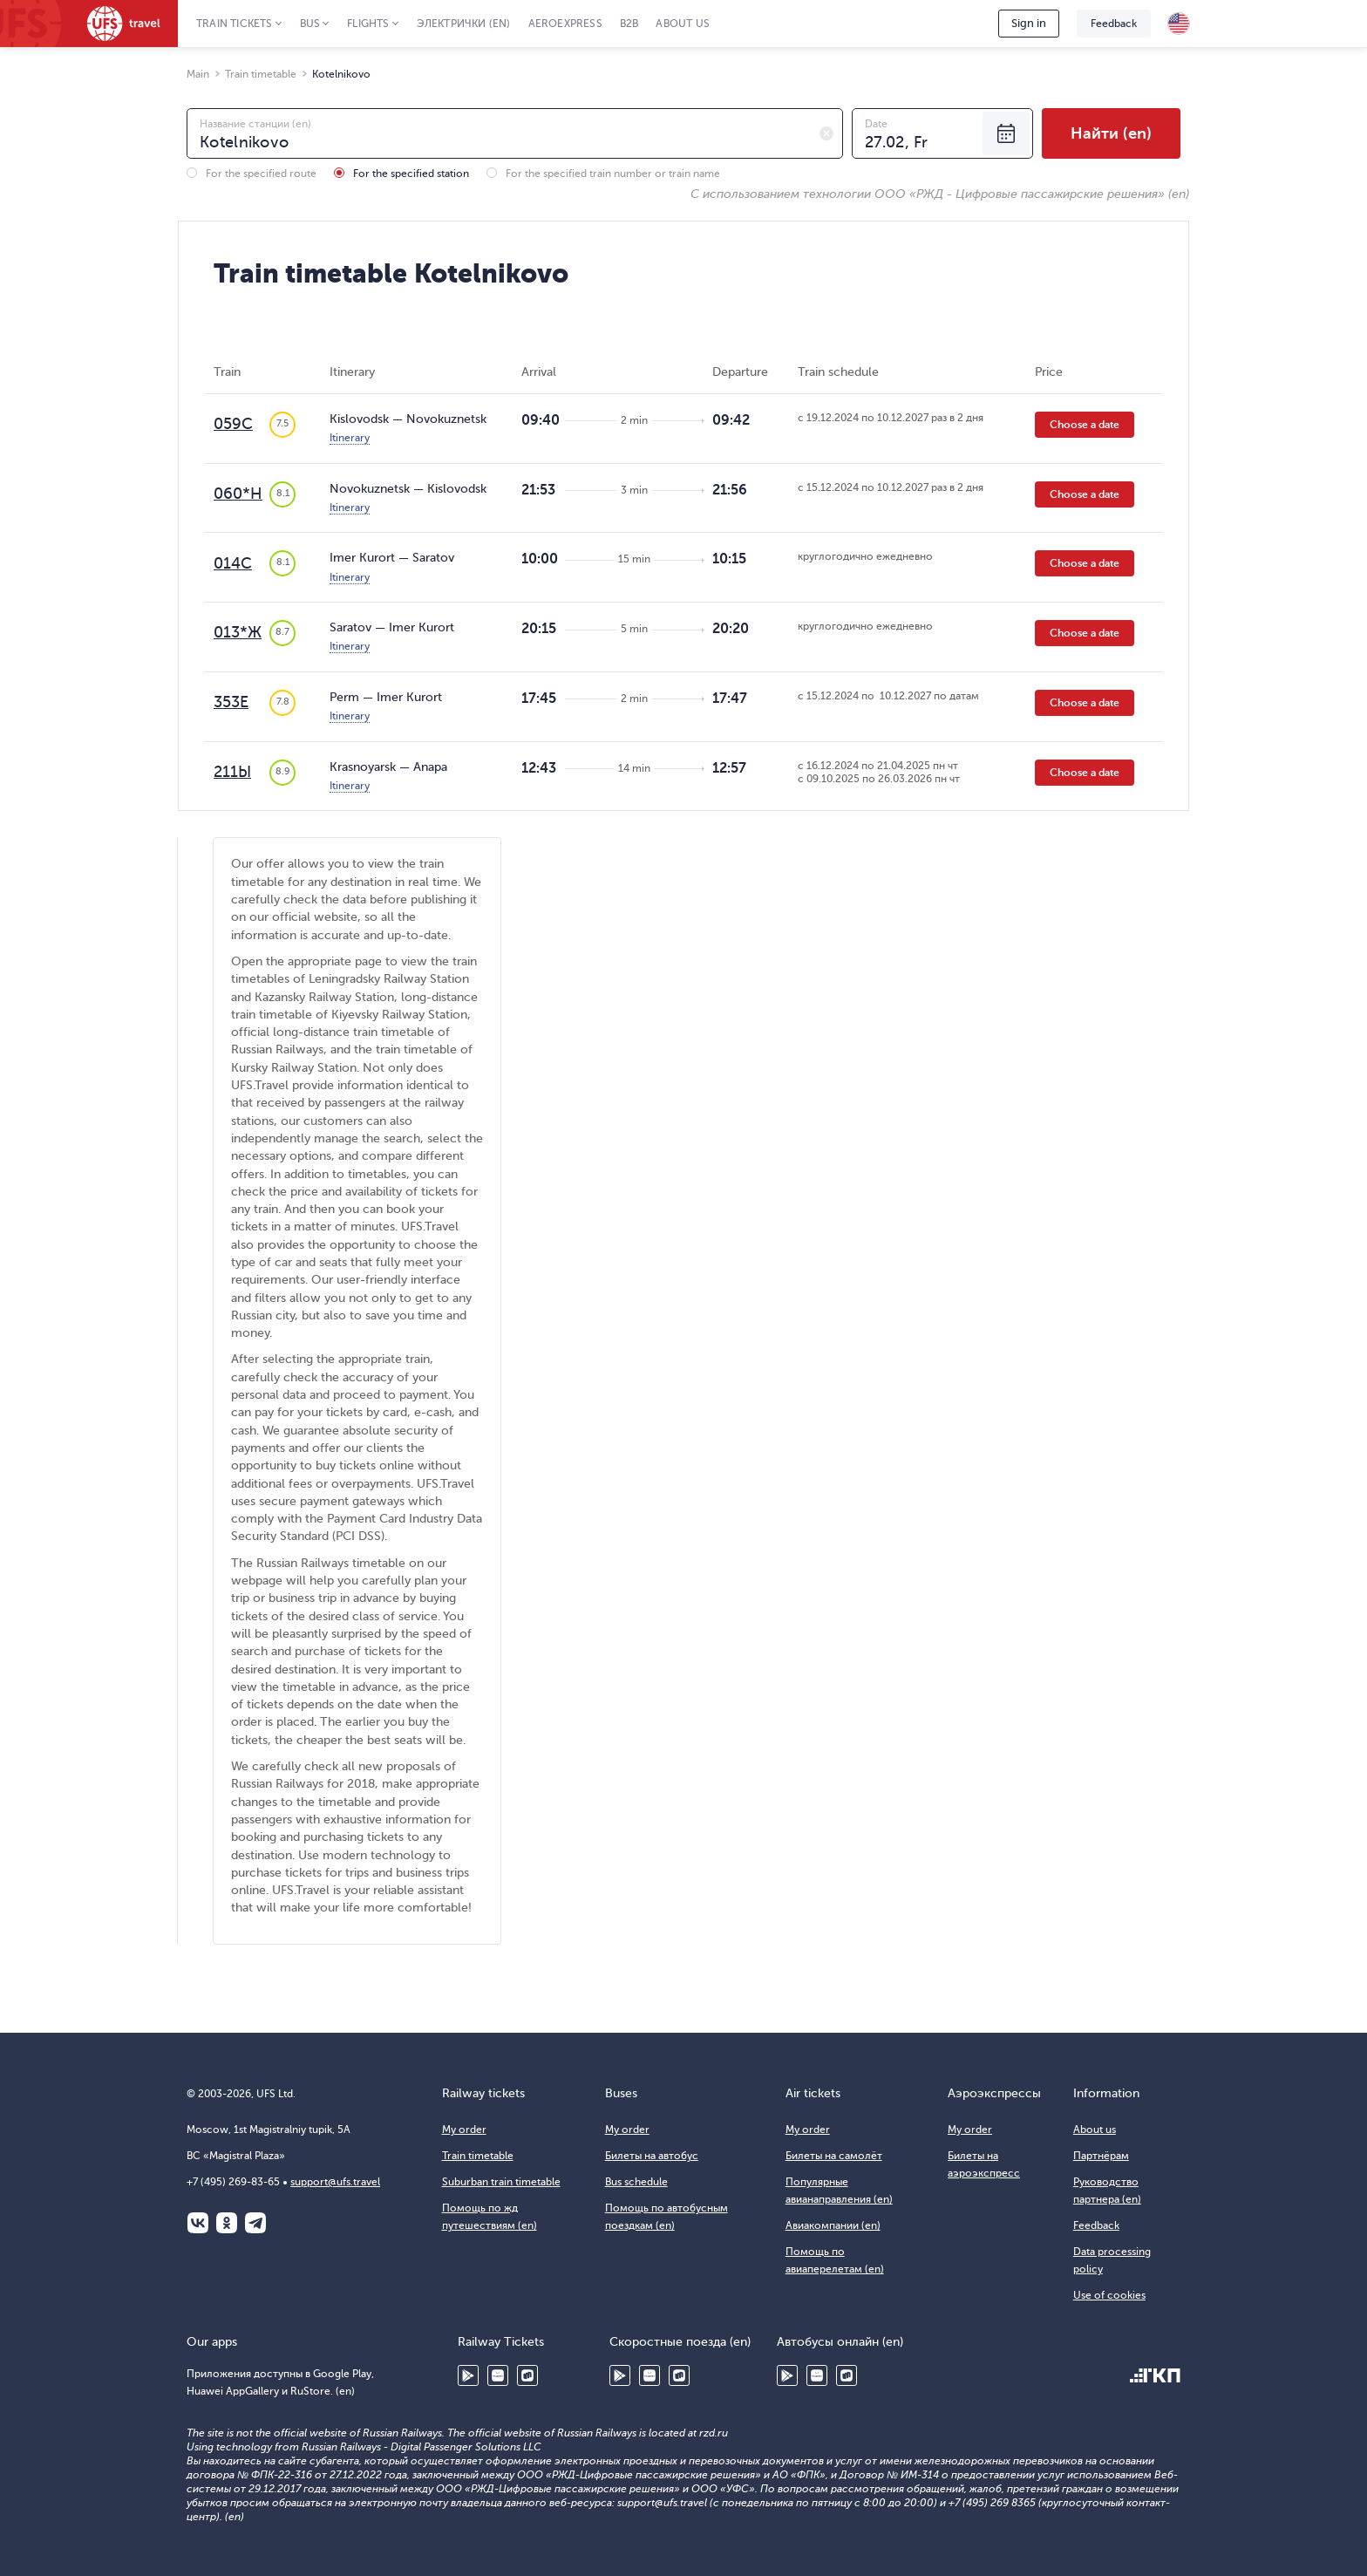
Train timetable (477, 2156)
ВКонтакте (198, 2222)
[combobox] (515, 133)
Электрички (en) (464, 23)
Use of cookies (1109, 2295)
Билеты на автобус (651, 2156)
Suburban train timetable (501, 2182)
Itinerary (350, 438)
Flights (368, 23)
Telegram (255, 2222)
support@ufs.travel (335, 2182)
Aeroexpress (565, 23)
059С (233, 424)
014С (233, 563)
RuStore (527, 2375)
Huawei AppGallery (497, 2375)
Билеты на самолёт (834, 2156)
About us (683, 23)
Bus (310, 23)
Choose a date (1084, 425)
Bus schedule (636, 2182)
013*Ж (238, 632)
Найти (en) (1111, 133)
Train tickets (234, 23)
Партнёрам (1101, 2156)
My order (464, 2129)
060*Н (238, 493)
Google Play (468, 2375)
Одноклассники (226, 2222)
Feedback (1114, 23)
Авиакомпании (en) (833, 2225)
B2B (629, 23)
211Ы (232, 771)
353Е (231, 702)
